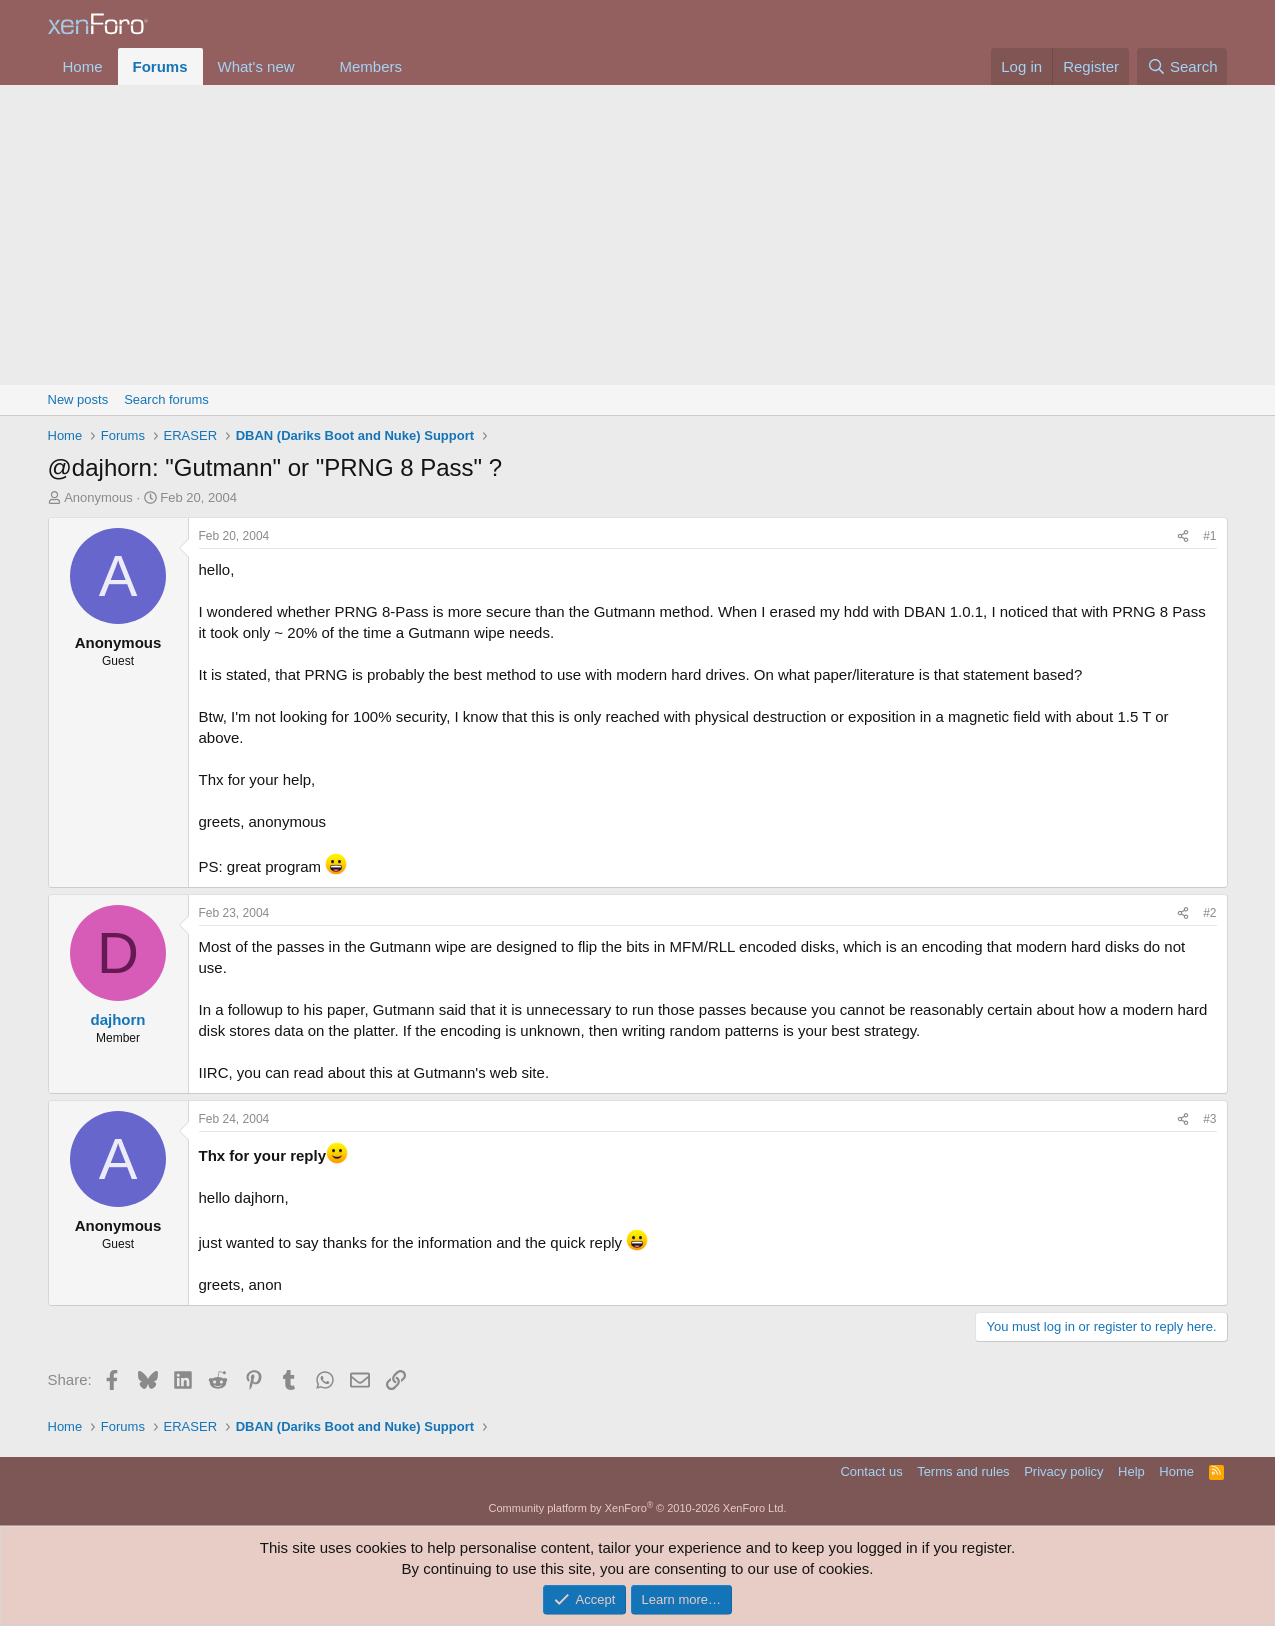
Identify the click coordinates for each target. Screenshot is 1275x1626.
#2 (1209, 913)
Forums (160, 66)
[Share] (1183, 536)
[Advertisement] (638, 235)
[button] (310, 66)
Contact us (871, 1471)
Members (370, 66)
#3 (1209, 1119)
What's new (256, 66)
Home (83, 66)
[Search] (1182, 66)
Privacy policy (1063, 1471)
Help (1131, 1471)
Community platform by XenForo (638, 1508)
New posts (78, 399)
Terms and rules (963, 1471)
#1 (1209, 536)
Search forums (166, 399)
